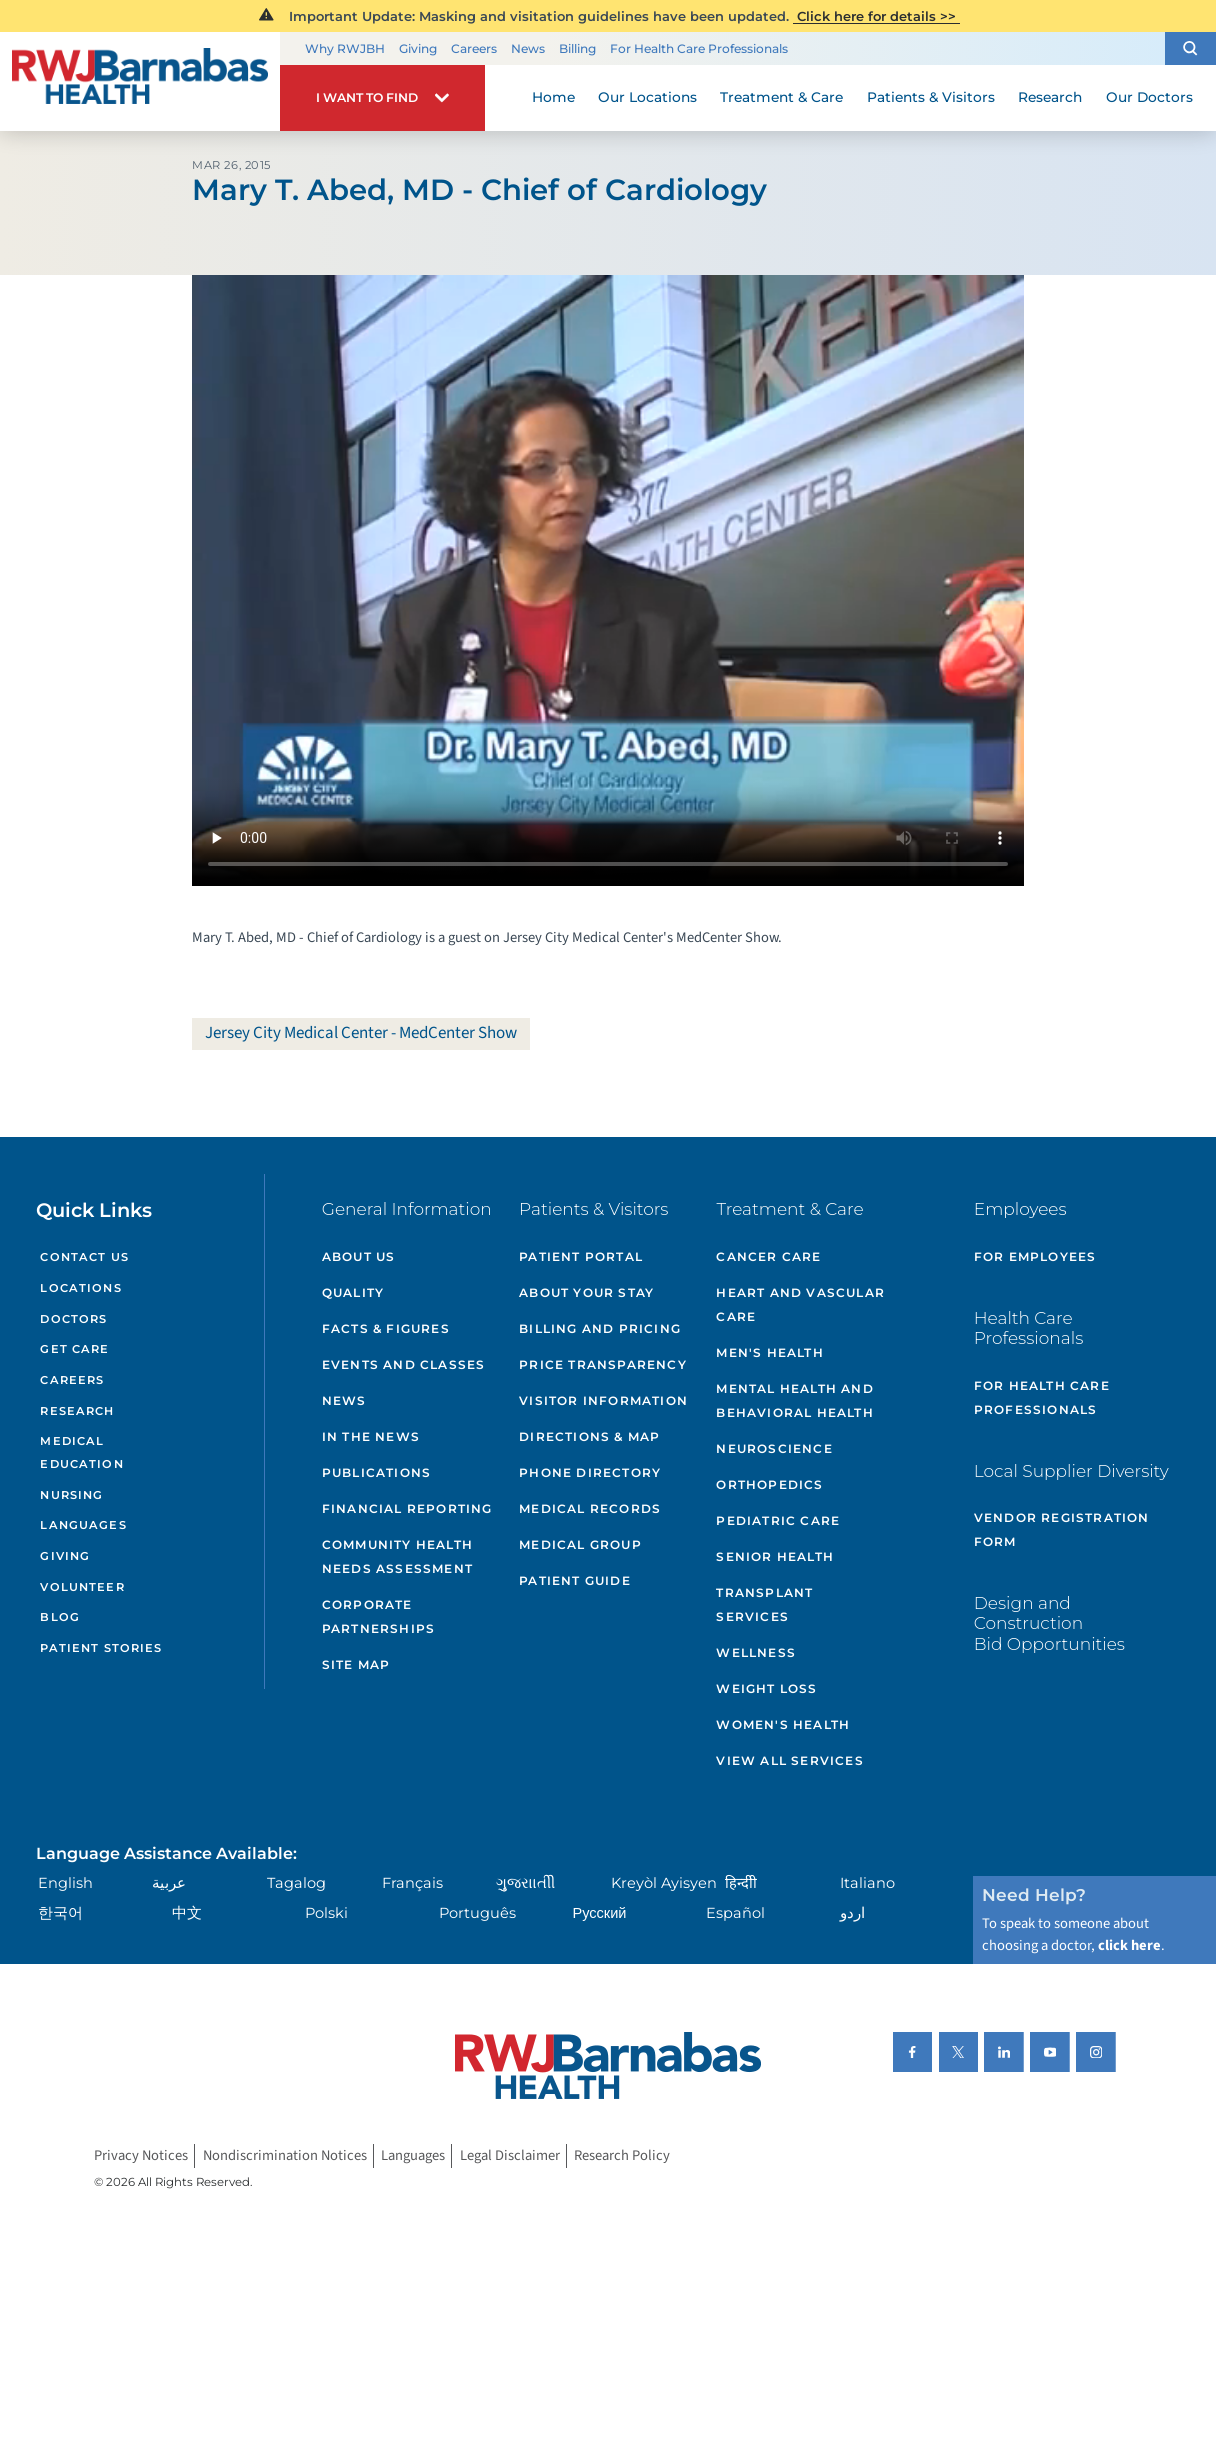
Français (412, 1883)
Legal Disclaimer (510, 2155)
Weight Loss (766, 1688)
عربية (169, 1883)
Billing (577, 48)
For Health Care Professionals (699, 48)
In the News (371, 1436)
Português (477, 1913)
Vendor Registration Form (1062, 1529)
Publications (376, 1472)
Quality (353, 1292)
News (528, 48)
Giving (418, 48)
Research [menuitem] (1050, 97)
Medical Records (590, 1508)
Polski (326, 1913)
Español (735, 1913)
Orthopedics (769, 1484)
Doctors (73, 1319)
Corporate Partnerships (378, 1616)
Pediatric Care (778, 1520)
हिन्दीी (741, 1883)
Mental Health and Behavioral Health (794, 1400)
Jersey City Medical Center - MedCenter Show (361, 1033)
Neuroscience (774, 1448)
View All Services (789, 1760)
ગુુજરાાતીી (525, 1883)
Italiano (867, 1883)
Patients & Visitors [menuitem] (931, 97)
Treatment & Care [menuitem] (781, 97)
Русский (599, 1913)
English (65, 1883)
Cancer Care (768, 1256)
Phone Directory (590, 1472)
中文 (187, 1913)
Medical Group (580, 1544)
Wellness (756, 1652)
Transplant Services (764, 1604)
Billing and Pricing (600, 1328)
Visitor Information (603, 1400)
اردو (852, 1913)
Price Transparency (603, 1364)
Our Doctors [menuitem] (1149, 97)
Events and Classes (404, 1364)
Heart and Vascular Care (800, 1304)
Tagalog (296, 1883)
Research (77, 1411)
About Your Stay (586, 1292)
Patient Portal (581, 1256)
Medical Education (81, 1452)
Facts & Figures (386, 1328)
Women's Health (783, 1724)
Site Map (356, 1664)
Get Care (74, 1349)
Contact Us (84, 1257)
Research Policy (622, 2155)
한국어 (60, 1913)
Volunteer (82, 1587)
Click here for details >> (876, 16)
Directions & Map (589, 1436)
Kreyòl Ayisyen (664, 1883)
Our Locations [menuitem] (647, 97)
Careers (474, 48)
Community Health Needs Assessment (397, 1556)
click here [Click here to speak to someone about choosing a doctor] (1129, 1945)
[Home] (140, 81)
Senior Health (775, 1556)
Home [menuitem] (553, 97)
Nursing (71, 1495)
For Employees (1035, 1256)
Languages (83, 1525)
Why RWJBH (345, 48)
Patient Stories (101, 1648)
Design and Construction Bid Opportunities (1049, 1623)
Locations (80, 1288)
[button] (1190, 49)
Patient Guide (575, 1580)
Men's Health (769, 1352)
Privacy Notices (141, 2155)
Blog (60, 1617)
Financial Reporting (407, 1508)
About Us (359, 1256)
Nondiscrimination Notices (285, 2155)
